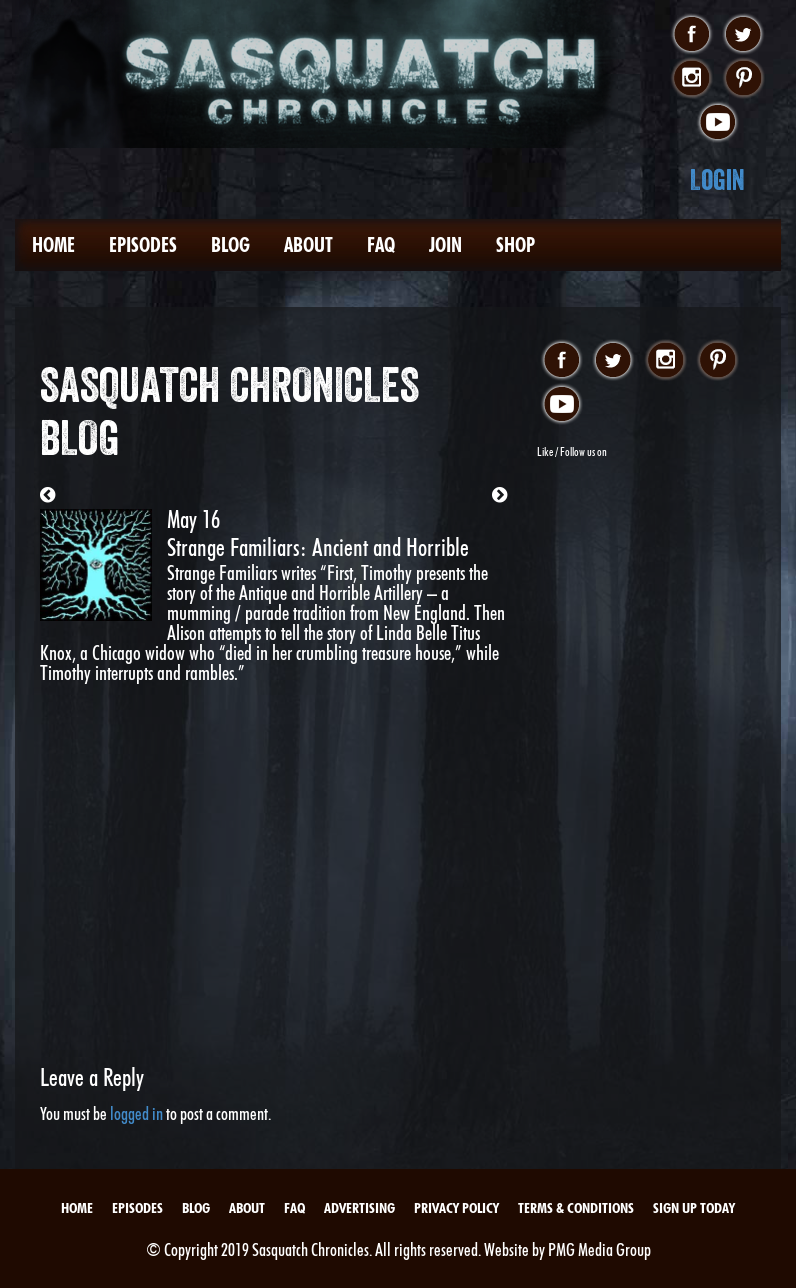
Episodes (143, 245)
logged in (136, 1113)
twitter (743, 35)
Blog (230, 245)
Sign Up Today (694, 1208)
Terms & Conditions (576, 1208)
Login (717, 179)
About (308, 245)
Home (53, 245)
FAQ (381, 245)
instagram (691, 79)
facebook (691, 35)
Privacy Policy (456, 1208)
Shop (515, 245)
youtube (717, 123)
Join (445, 245)
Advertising (359, 1208)
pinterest (743, 79)
